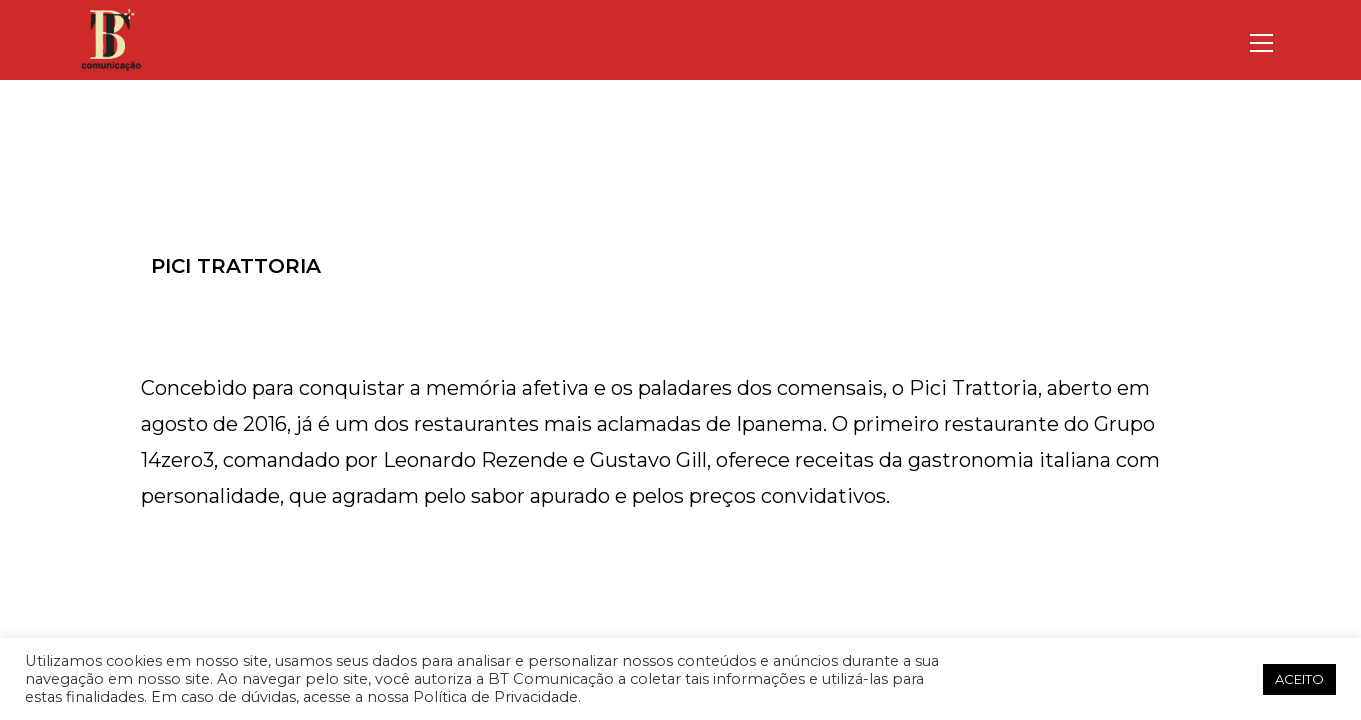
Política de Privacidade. (497, 697)
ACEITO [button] (1299, 679)
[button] (1241, 679)
